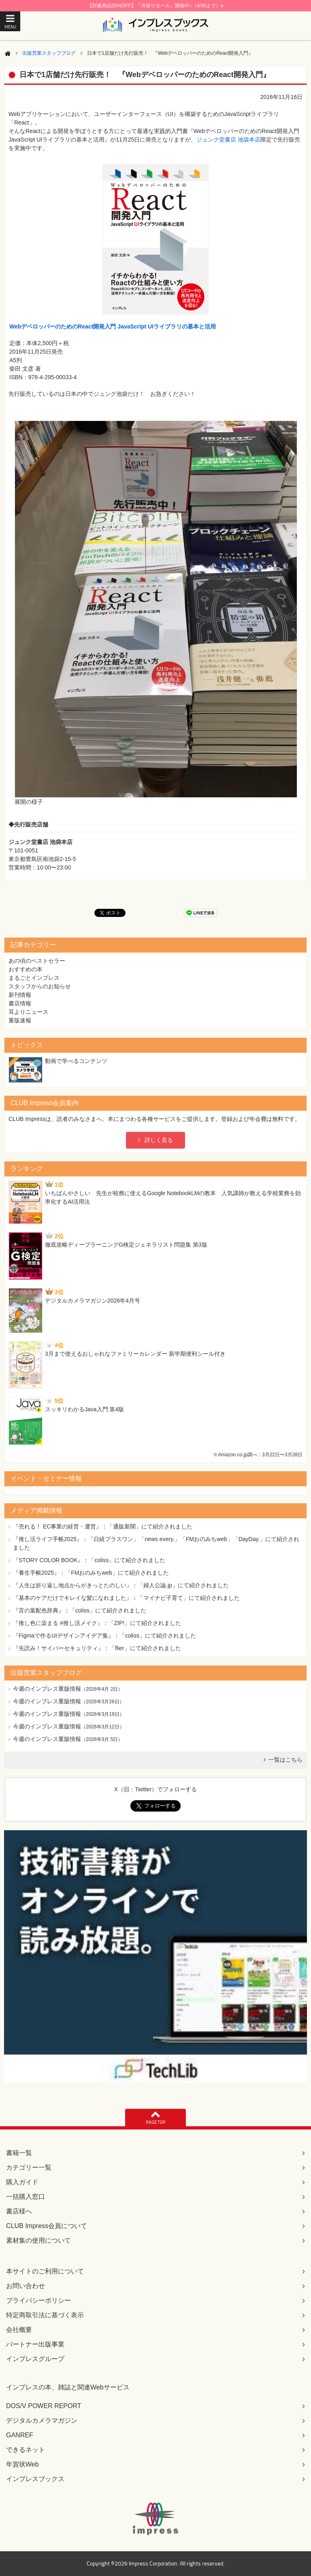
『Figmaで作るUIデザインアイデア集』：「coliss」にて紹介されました (104, 1635)
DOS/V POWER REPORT (43, 2405)
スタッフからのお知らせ (40, 986)
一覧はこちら (285, 1759)
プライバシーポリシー (38, 2300)
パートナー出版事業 (35, 2344)
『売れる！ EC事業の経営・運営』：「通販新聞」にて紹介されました (102, 1526)
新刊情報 (20, 995)
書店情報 (20, 1003)
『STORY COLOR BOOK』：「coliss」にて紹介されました (89, 1560)
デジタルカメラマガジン (41, 2420)
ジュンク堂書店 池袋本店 (228, 139)
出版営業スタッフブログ (49, 53)
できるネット (25, 2449)
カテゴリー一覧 (28, 2167)
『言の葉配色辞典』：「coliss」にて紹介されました (79, 1610)
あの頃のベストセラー (37, 960)
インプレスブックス (35, 2478)
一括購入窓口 (25, 2196)
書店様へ (19, 2211)
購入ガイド (22, 2182)
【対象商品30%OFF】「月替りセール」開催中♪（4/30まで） (155, 6)
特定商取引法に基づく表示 (45, 2315)
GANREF (19, 2435)
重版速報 (20, 1020)
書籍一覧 (19, 2152)
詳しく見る (159, 1140)
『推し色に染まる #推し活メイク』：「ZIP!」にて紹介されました (97, 1623)
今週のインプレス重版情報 (47, 1688)
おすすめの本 (26, 969)
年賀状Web (22, 2464)
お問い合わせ (25, 2285)
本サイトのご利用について (45, 2271)
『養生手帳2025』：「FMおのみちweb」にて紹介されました (91, 1572)
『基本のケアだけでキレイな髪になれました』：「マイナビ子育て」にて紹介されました (126, 1598)
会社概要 (19, 2329)
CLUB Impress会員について (46, 2225)
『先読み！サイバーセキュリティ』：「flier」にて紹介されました (97, 1648)
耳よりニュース (28, 1012)
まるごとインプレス (34, 978)
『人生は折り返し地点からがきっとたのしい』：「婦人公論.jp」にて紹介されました (121, 1585)
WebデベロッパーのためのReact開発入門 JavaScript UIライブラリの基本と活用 (112, 326)
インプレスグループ (35, 2358)
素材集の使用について (38, 2240)
